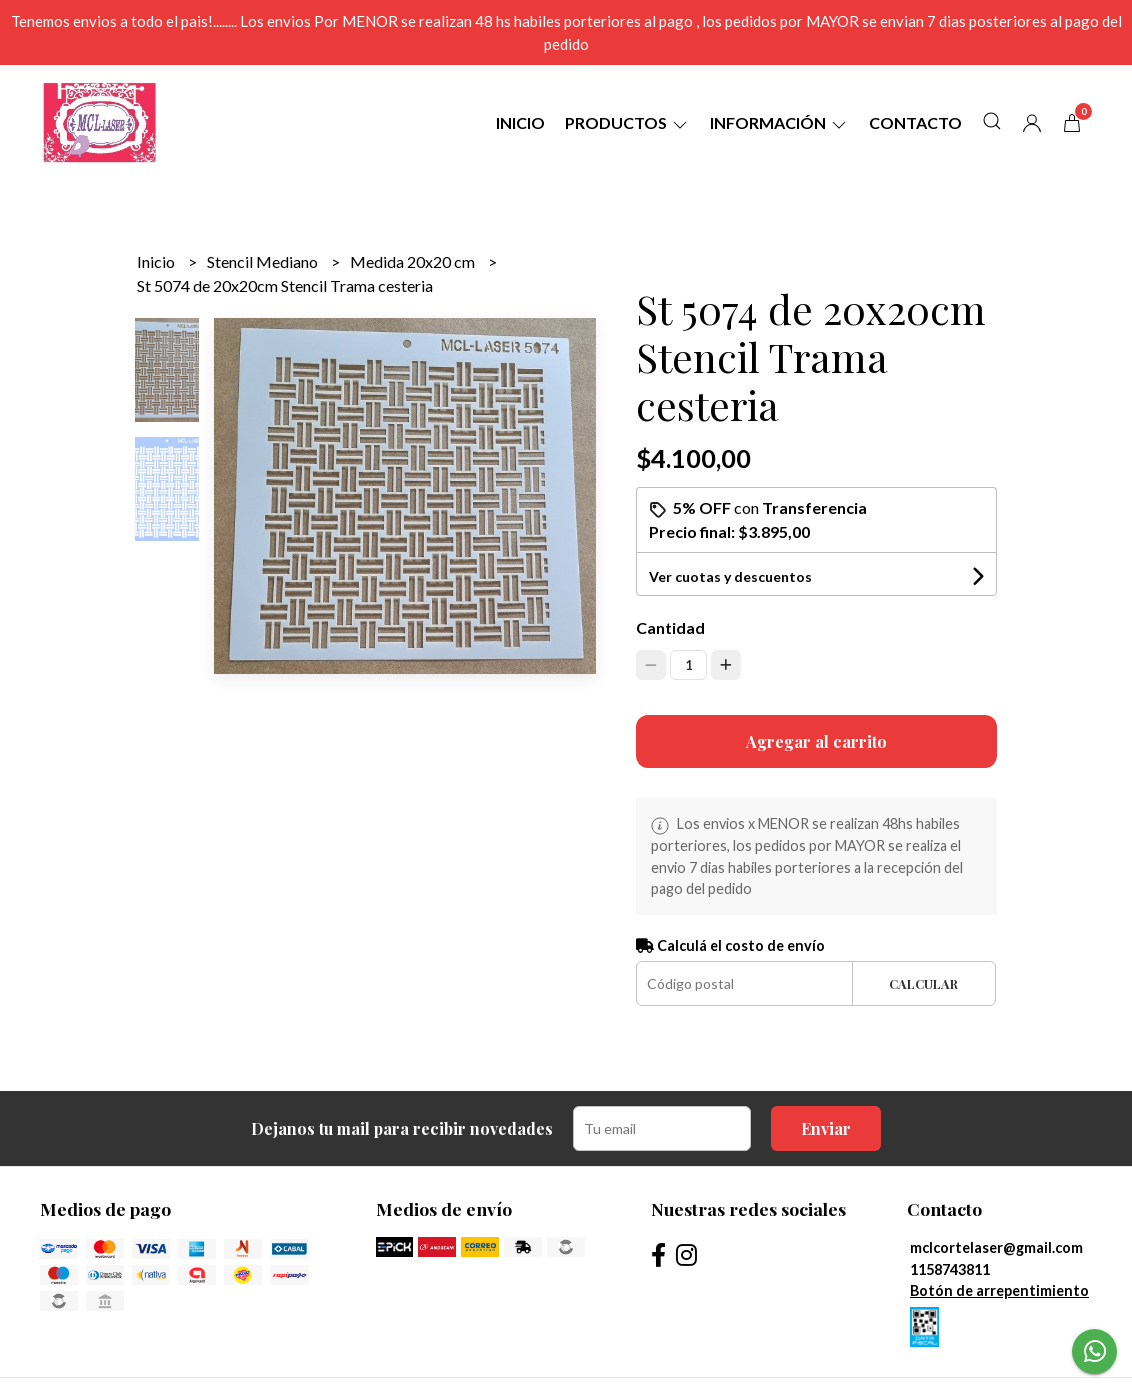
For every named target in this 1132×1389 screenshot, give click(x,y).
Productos (627, 122)
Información (779, 122)
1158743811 (950, 1269)
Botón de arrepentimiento (999, 1290)
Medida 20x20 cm (414, 261)
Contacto (915, 122)
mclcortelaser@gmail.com (996, 1247)
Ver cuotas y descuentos (730, 576)
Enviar (826, 1128)
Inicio (520, 122)
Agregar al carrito (816, 741)
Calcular (923, 983)
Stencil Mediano (264, 261)
